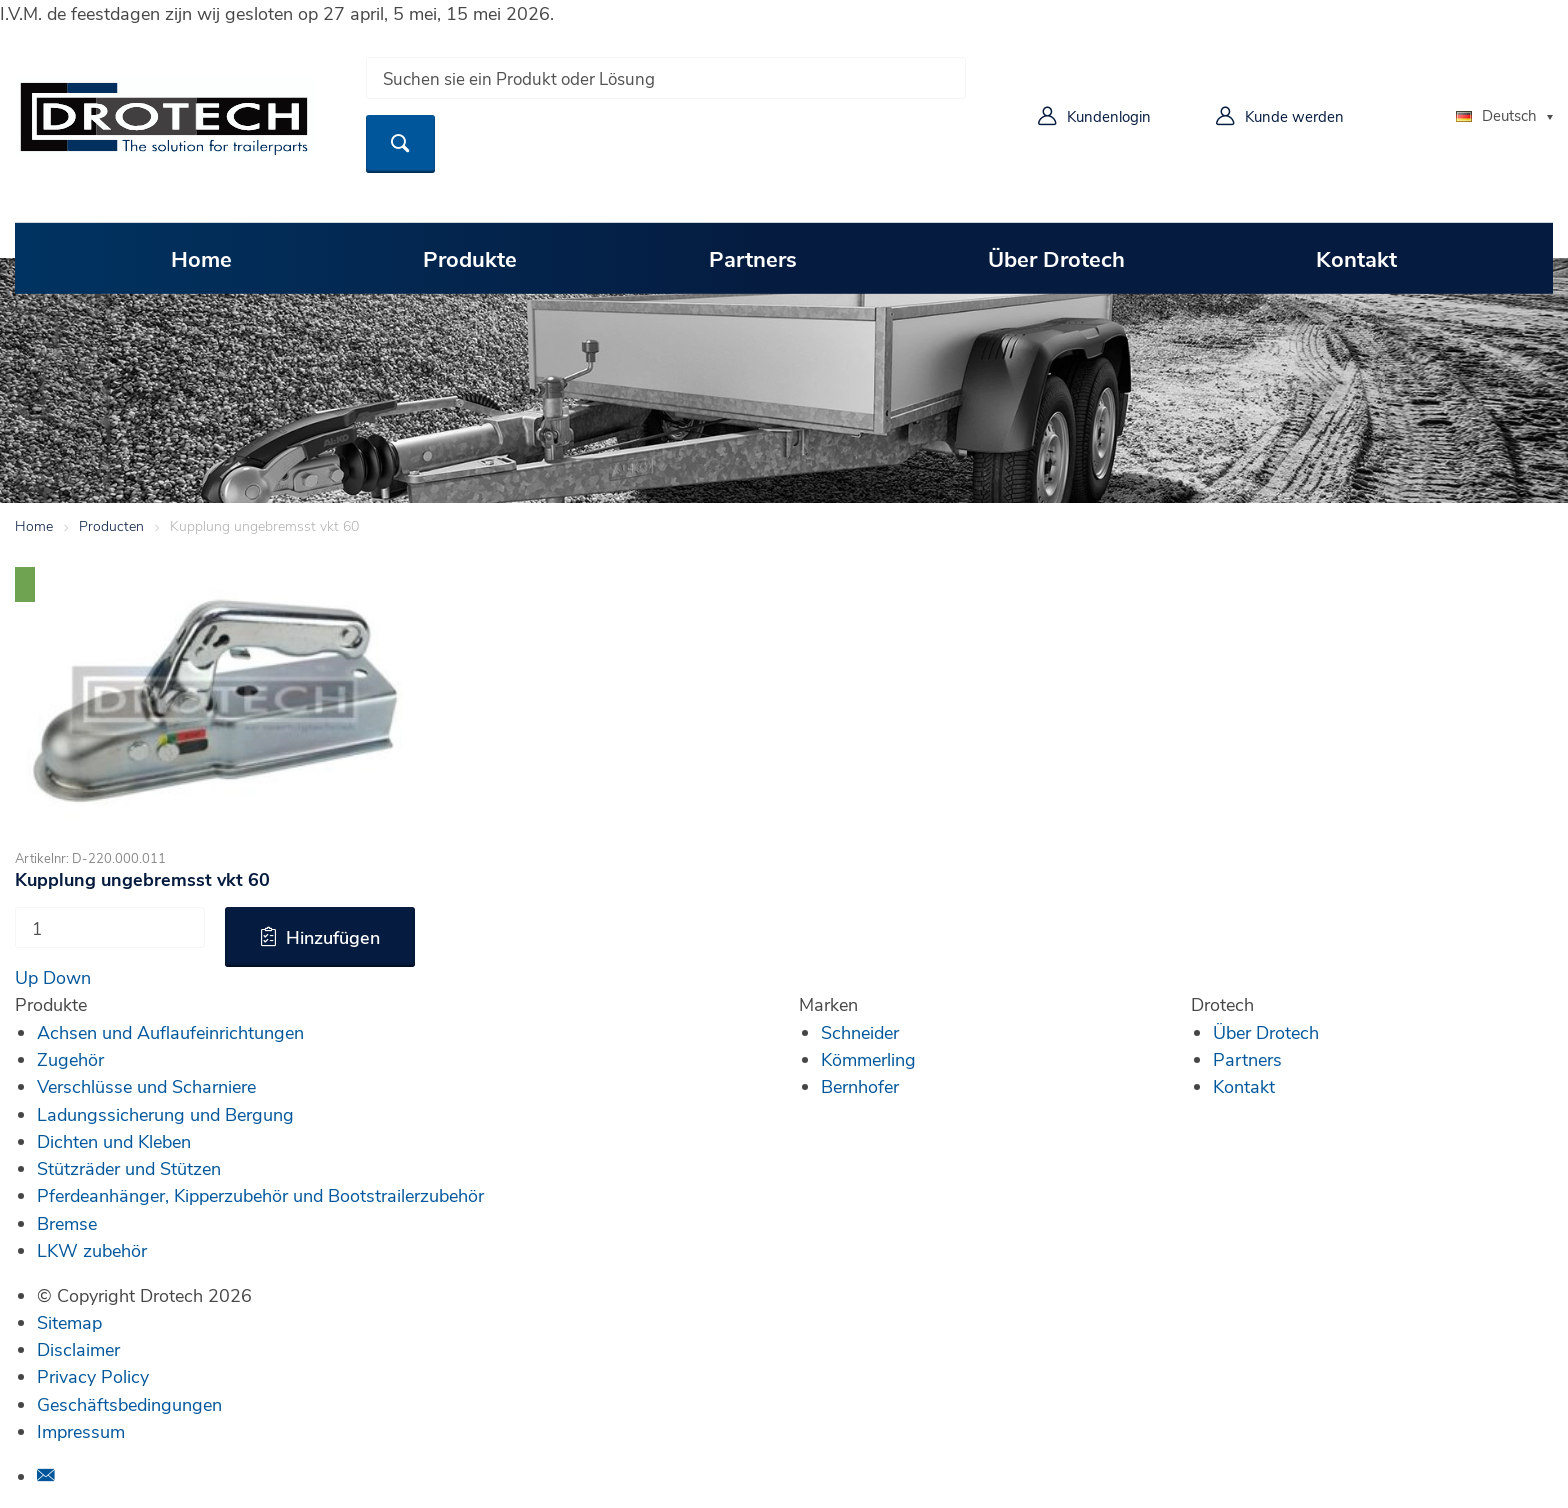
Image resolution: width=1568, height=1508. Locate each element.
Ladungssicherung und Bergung (165, 1114)
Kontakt (1356, 258)
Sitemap (69, 1322)
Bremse (67, 1223)
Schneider (860, 1032)
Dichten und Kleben (114, 1141)
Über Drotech (1056, 258)
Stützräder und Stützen (129, 1168)
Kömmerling (868, 1059)
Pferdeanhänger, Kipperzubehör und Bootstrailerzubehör (260, 1195)
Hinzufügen (333, 937)
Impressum (81, 1431)
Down (67, 977)
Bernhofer (860, 1086)
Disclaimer (78, 1349)
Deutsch (1496, 115)
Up (26, 977)
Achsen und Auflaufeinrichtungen (170, 1032)
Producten (111, 525)
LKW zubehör (92, 1250)
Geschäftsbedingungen (129, 1404)
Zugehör (70, 1059)
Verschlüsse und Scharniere (146, 1086)
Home (201, 258)
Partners (753, 258)
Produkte (470, 258)
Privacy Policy (93, 1376)
